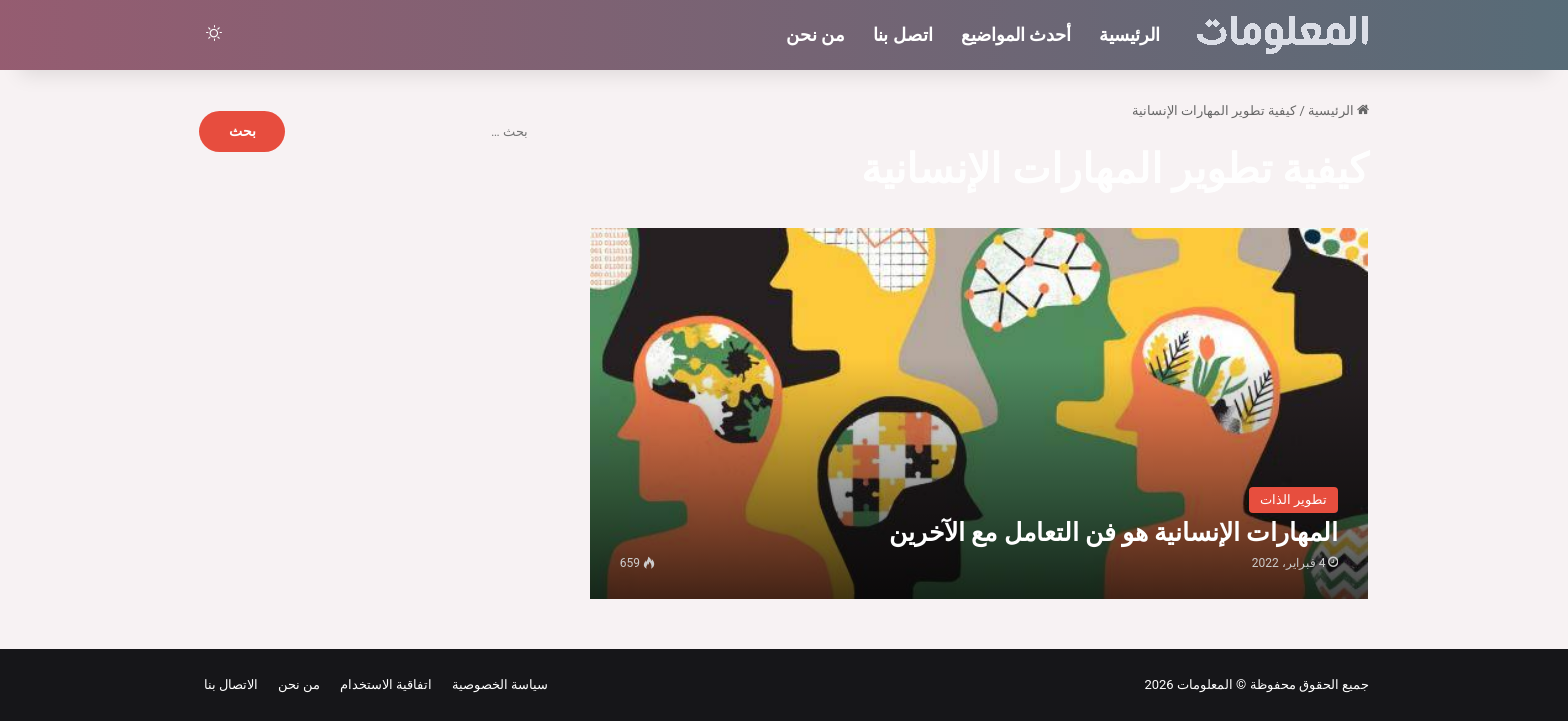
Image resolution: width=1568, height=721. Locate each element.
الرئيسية (1129, 34)
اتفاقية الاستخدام (382, 684)
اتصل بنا (902, 34)
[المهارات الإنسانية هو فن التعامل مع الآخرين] (979, 413)
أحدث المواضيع (1016, 34)
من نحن (815, 34)
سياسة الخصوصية (496, 684)
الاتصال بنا (231, 684)
